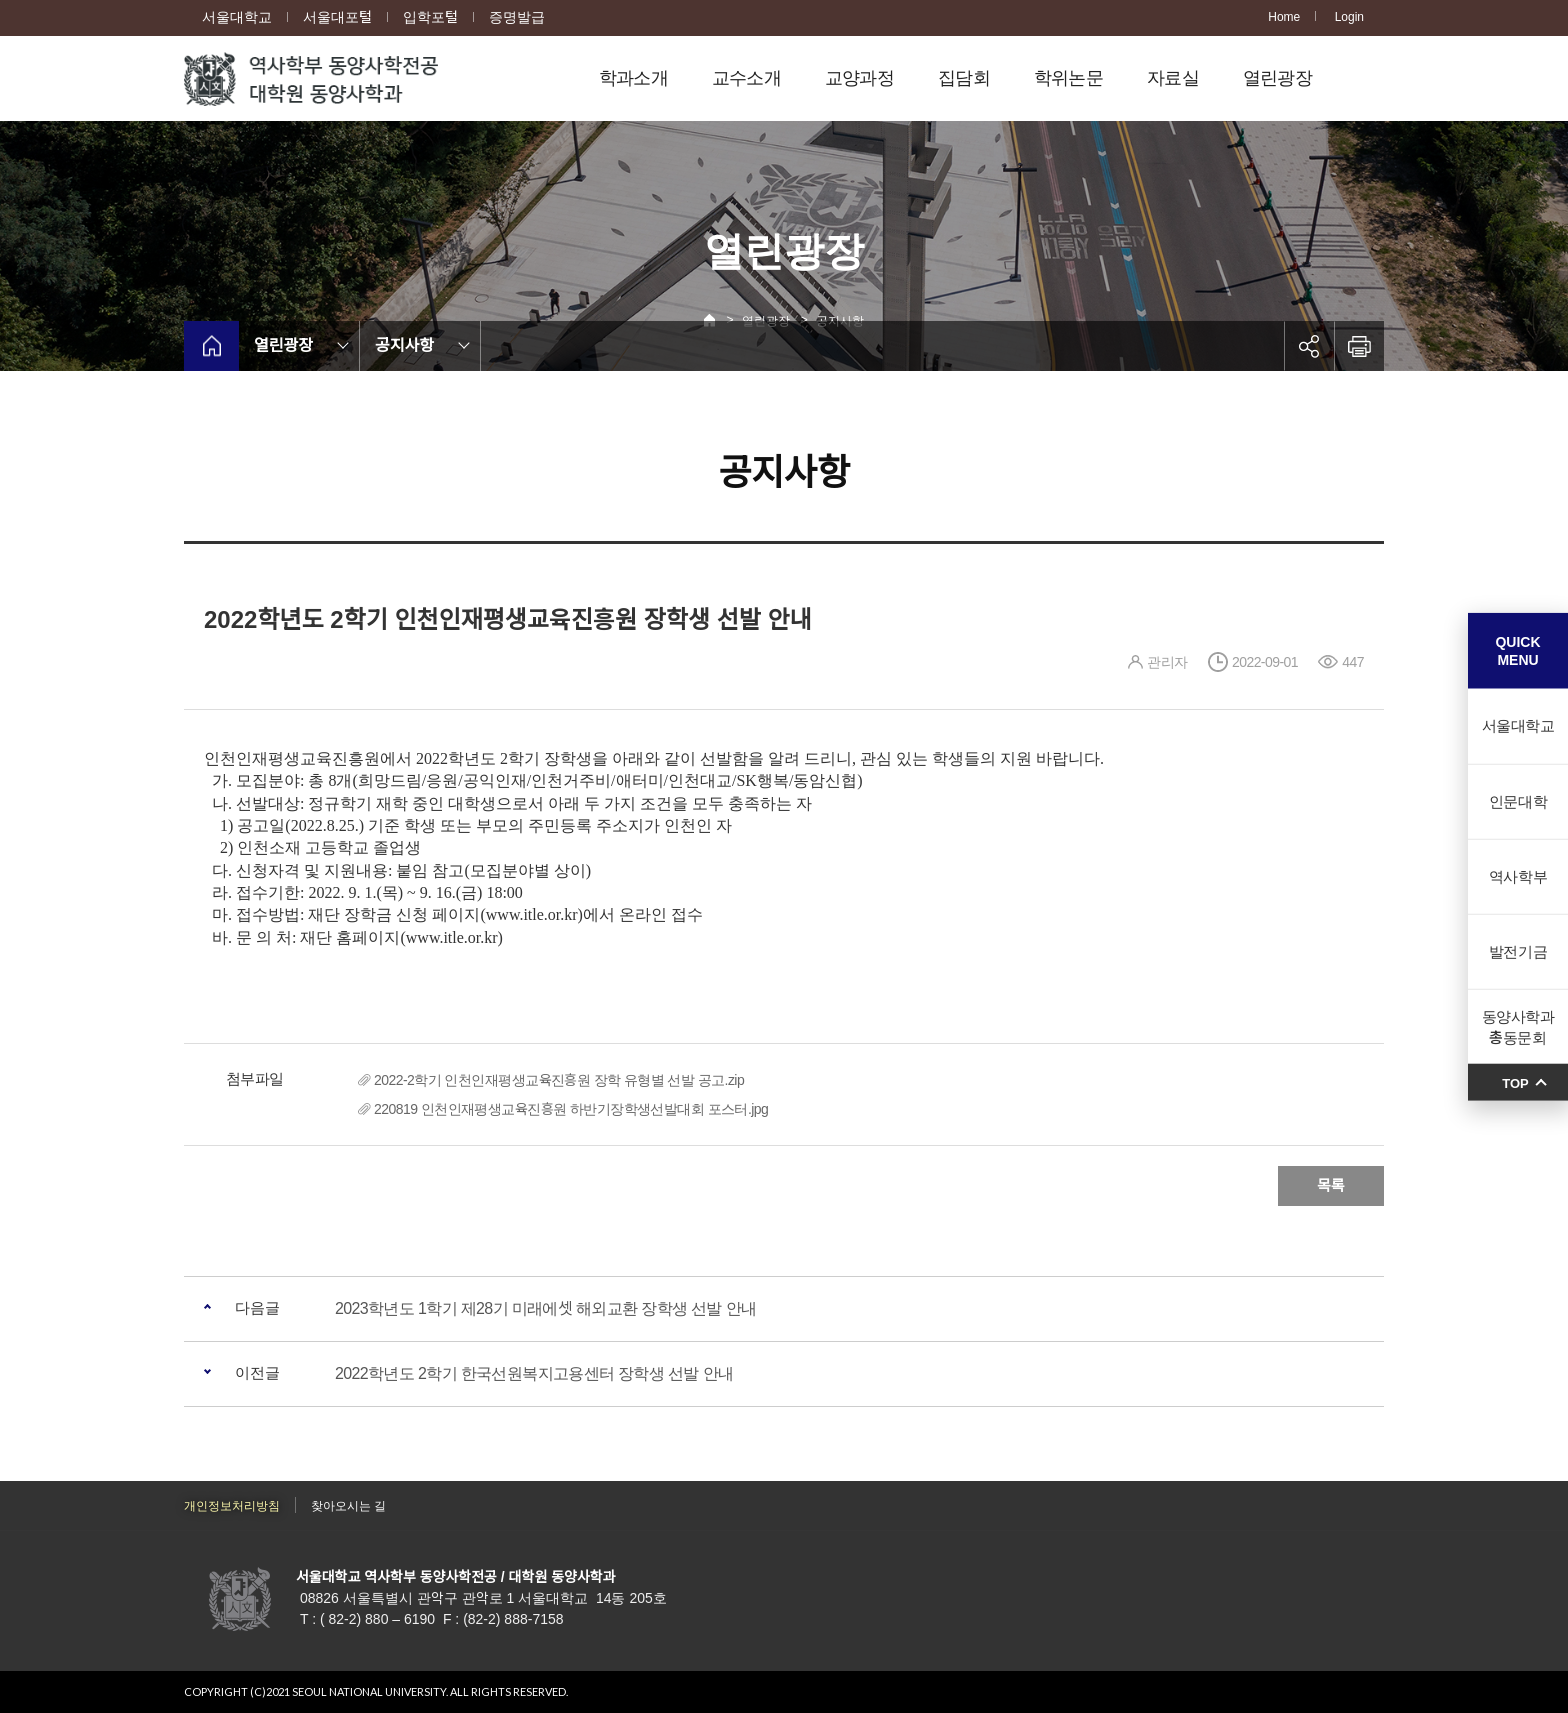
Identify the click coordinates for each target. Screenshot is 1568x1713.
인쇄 (1359, 346)
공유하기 (1309, 346)
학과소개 (633, 78)
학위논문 (1068, 78)
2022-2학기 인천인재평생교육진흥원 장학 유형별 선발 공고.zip (559, 1080)
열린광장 (1277, 78)
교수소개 (746, 78)
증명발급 (517, 17)
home (211, 346)
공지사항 (404, 345)
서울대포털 (337, 17)
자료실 (1173, 78)
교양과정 (859, 78)
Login (1349, 17)
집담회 (964, 78)
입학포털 (430, 17)
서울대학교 (237, 17)
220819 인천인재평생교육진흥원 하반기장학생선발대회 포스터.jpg (571, 1109)
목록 (1331, 1185)
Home (1284, 17)
